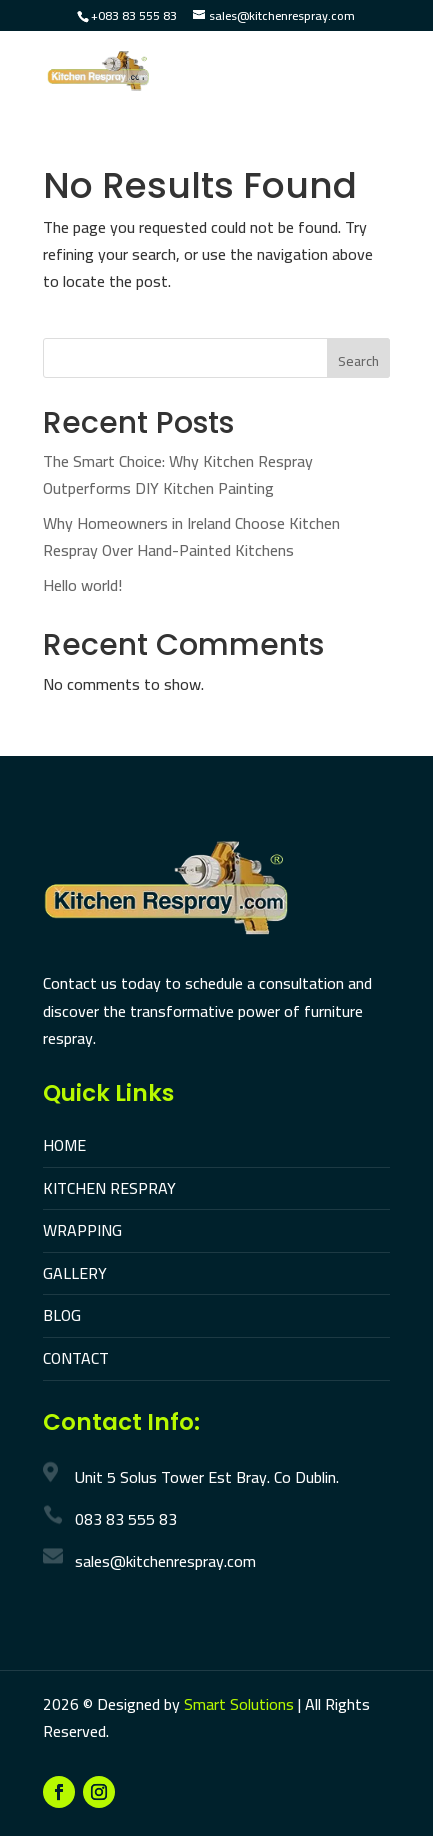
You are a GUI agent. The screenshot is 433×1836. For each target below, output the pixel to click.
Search (358, 361)
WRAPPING (82, 1230)
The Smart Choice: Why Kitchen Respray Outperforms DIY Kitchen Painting (178, 474)
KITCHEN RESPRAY (109, 1188)
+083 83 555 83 (134, 15)
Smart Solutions (239, 1704)
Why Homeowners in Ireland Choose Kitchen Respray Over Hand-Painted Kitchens (191, 536)
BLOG (62, 1315)
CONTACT (76, 1358)
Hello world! (82, 585)
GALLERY (75, 1273)
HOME (64, 1145)
